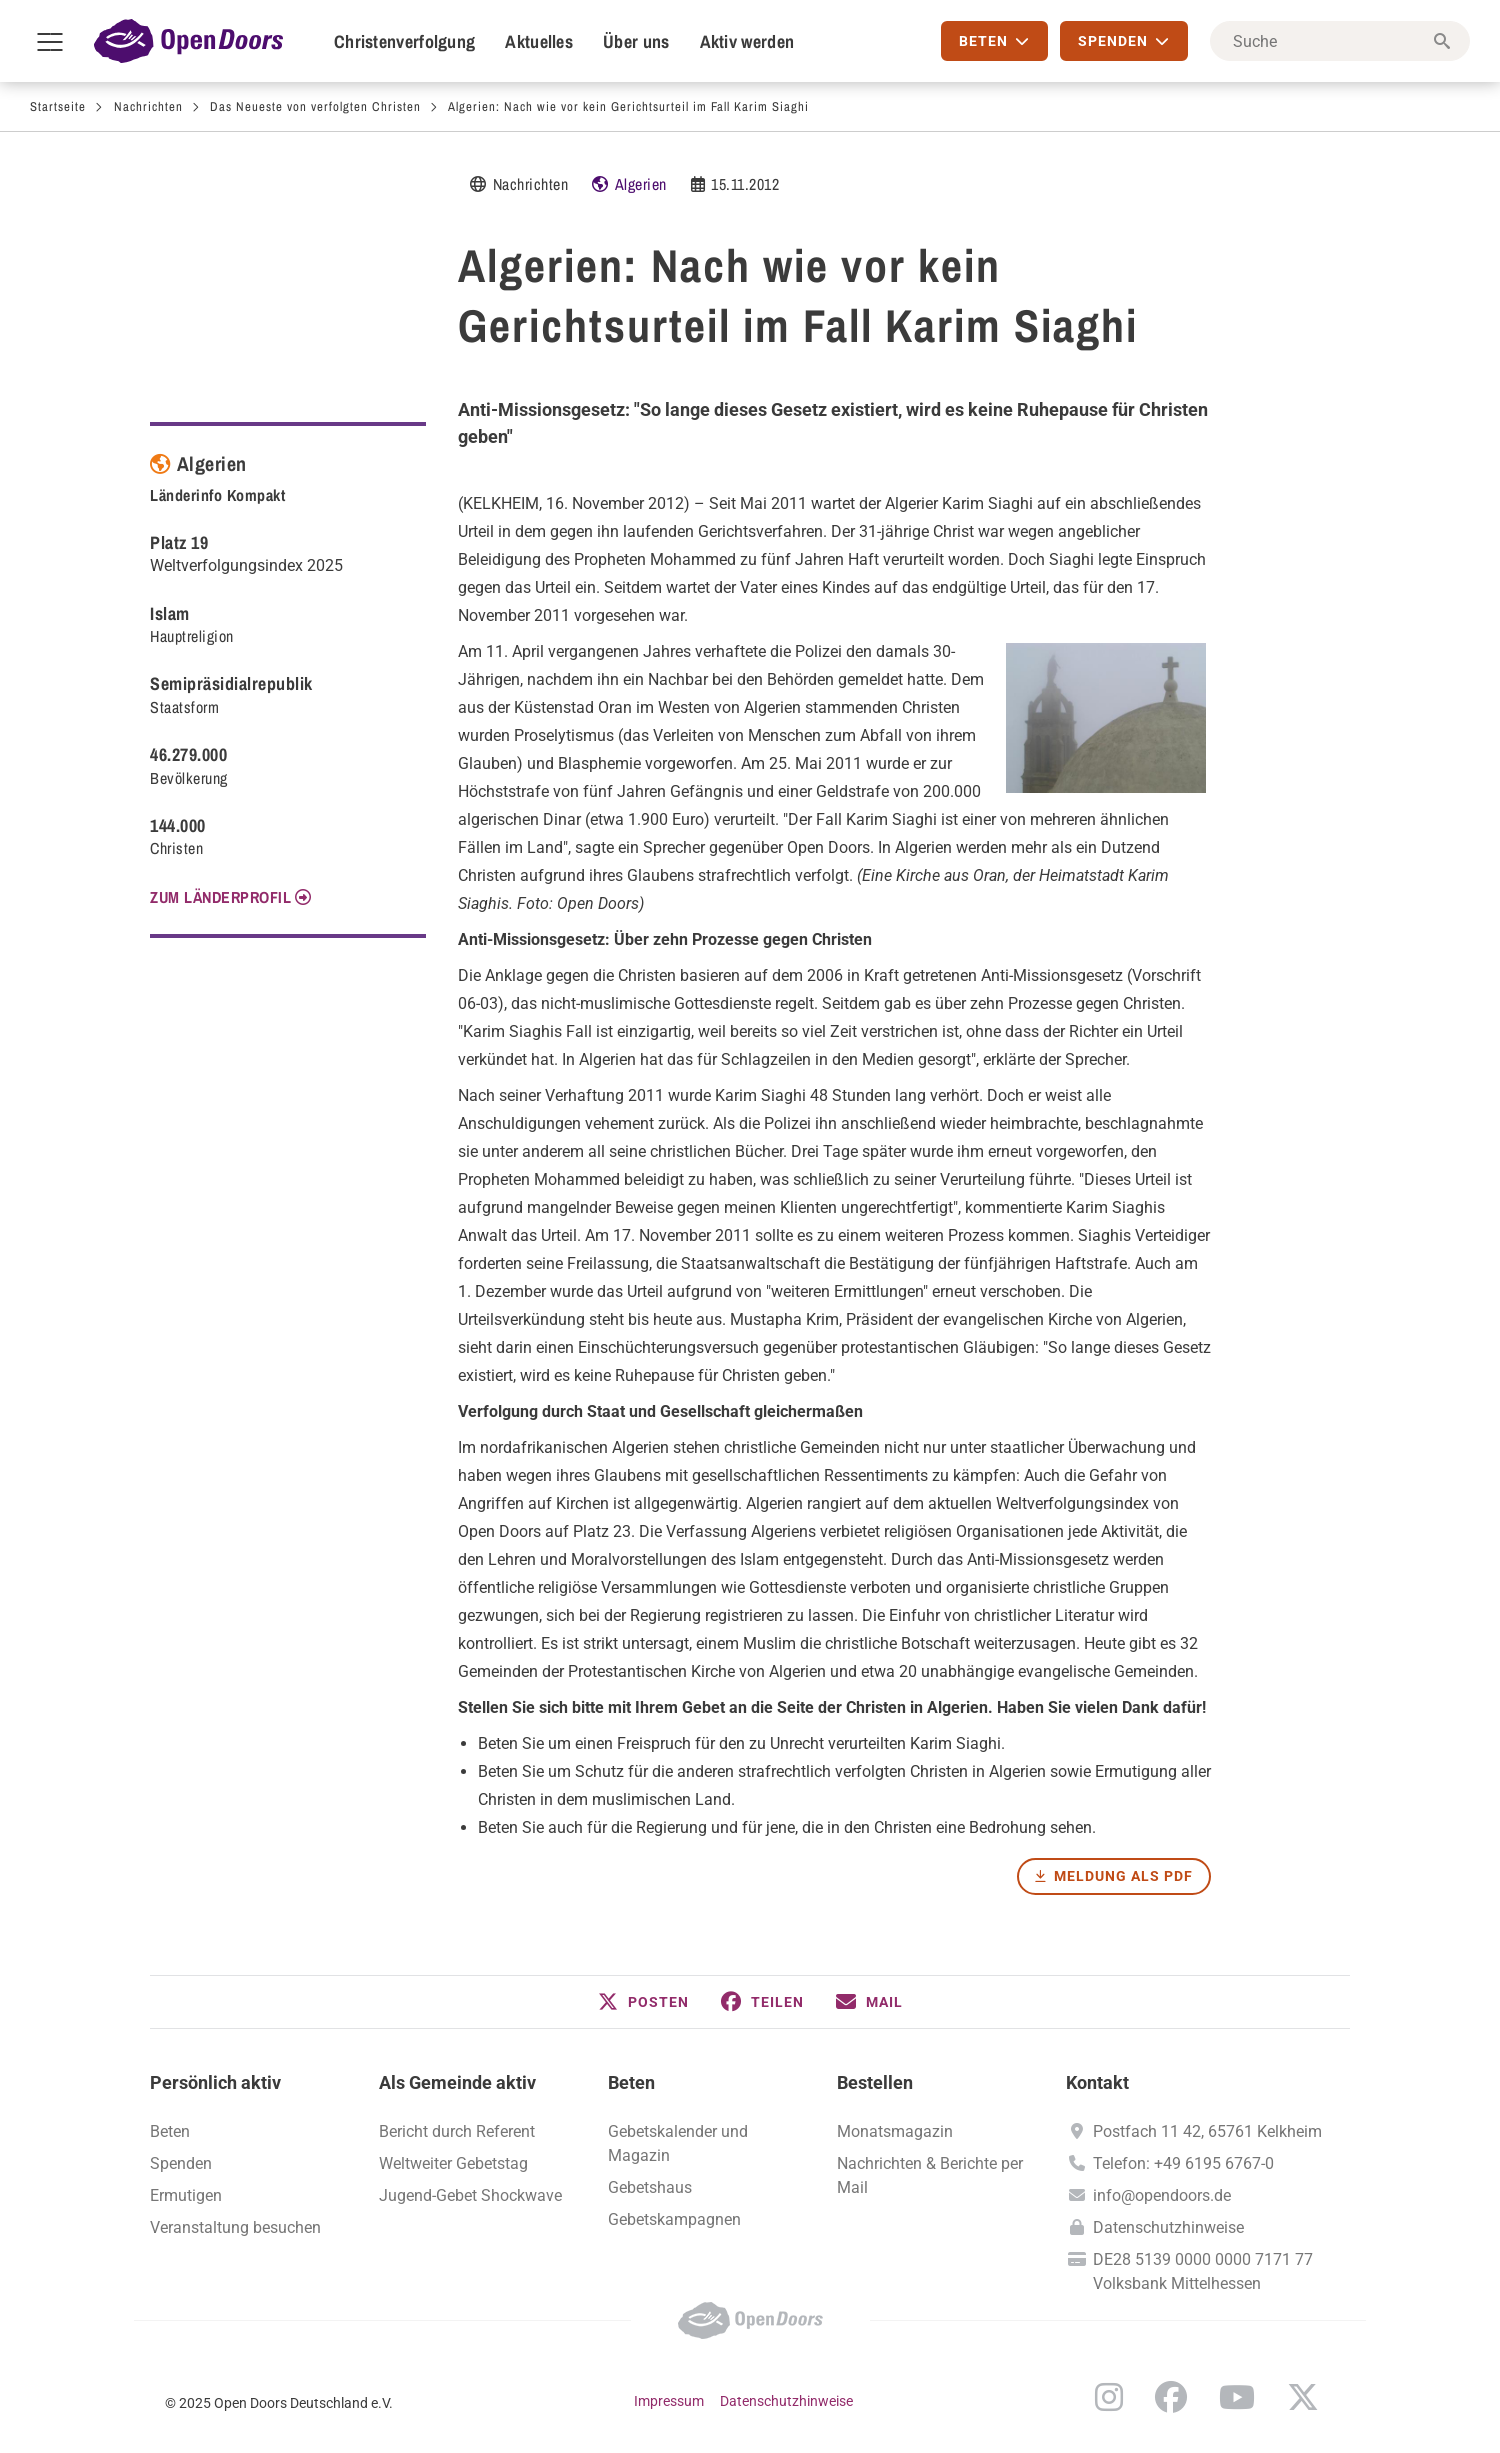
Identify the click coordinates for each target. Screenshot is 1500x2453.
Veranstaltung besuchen (235, 2227)
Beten (631, 2082)
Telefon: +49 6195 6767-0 (1183, 2163)
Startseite (58, 106)
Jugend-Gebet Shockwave (470, 2195)
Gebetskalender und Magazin (678, 2143)
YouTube (1237, 2397)
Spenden (181, 2163)
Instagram (1109, 2397)
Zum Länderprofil (220, 897)
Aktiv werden (747, 41)
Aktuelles (539, 41)
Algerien (641, 184)
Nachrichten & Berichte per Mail (930, 2175)
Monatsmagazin (895, 2131)
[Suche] (1340, 41)
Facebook (1171, 2397)
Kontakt (1097, 2082)
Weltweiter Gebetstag (453, 2163)
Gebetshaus (650, 2187)
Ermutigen (186, 2195)
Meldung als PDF (1123, 1876)
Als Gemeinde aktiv (457, 2082)
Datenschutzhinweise (1168, 2227)
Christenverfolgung (404, 41)
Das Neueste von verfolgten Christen (315, 106)
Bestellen (875, 2082)
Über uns (636, 41)
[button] (643, 2002)
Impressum (669, 2401)
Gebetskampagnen (674, 2219)
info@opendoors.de (1162, 2195)
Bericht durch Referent (457, 2131)
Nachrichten (148, 106)
